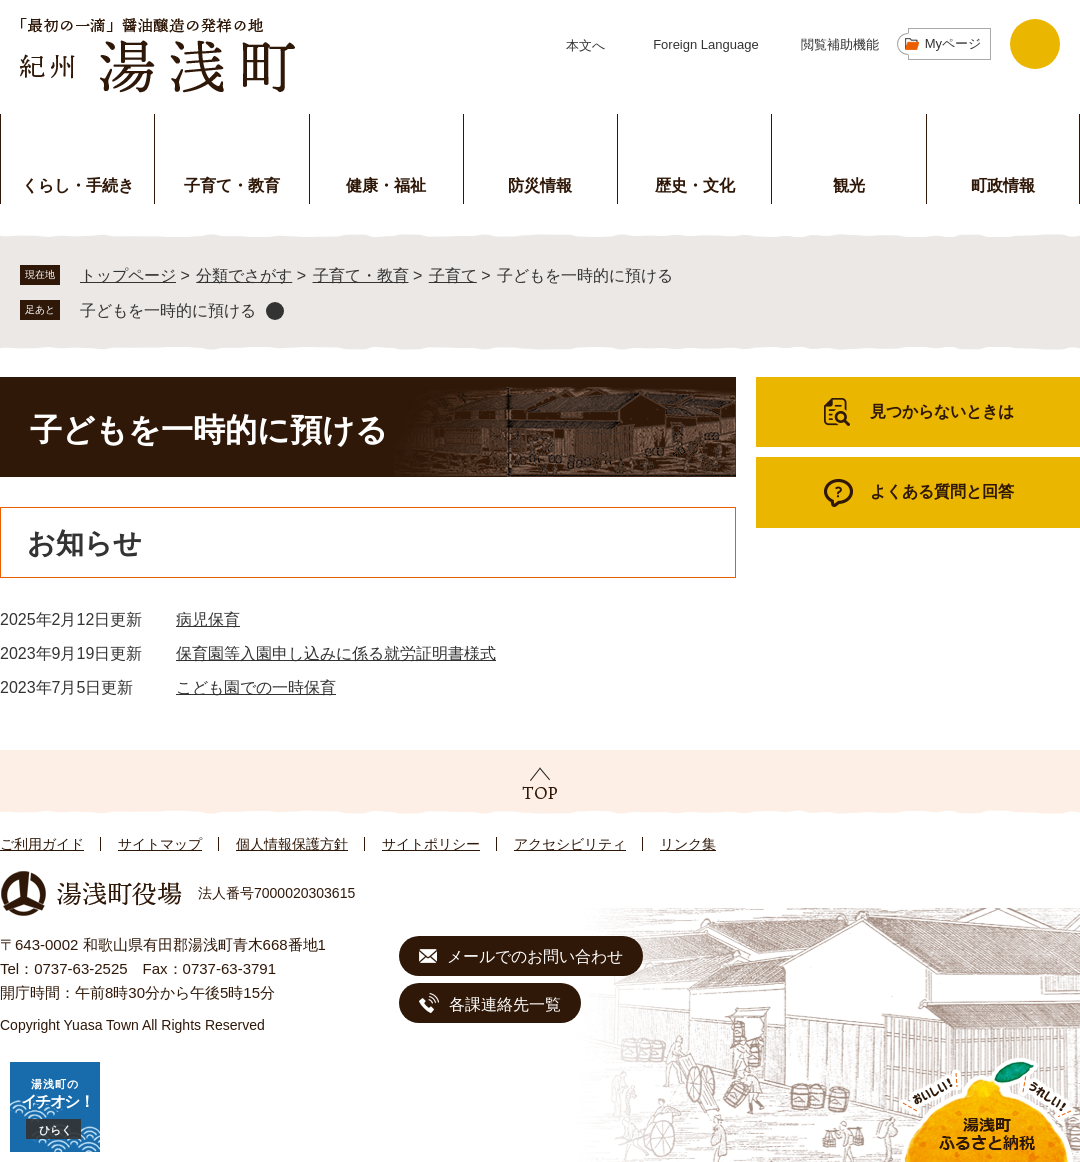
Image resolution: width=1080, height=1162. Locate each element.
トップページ (128, 275)
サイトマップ (160, 844)
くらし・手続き (78, 185)
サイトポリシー (431, 844)
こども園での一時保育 (256, 687)
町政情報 (1003, 185)
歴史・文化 (695, 185)
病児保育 (208, 619)
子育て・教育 (232, 185)
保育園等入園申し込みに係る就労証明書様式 (336, 653)
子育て (453, 275)
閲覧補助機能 (840, 44)
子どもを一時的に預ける (168, 310)
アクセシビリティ (570, 844)
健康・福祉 (386, 185)
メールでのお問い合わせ (535, 956)
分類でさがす (244, 275)
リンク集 (688, 844)
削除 (275, 311)
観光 (849, 185)
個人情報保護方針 (292, 844)
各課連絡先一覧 (505, 1004)
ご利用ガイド (42, 844)
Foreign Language (706, 44)
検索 (1035, 44)
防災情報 (540, 185)
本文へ (585, 45)
